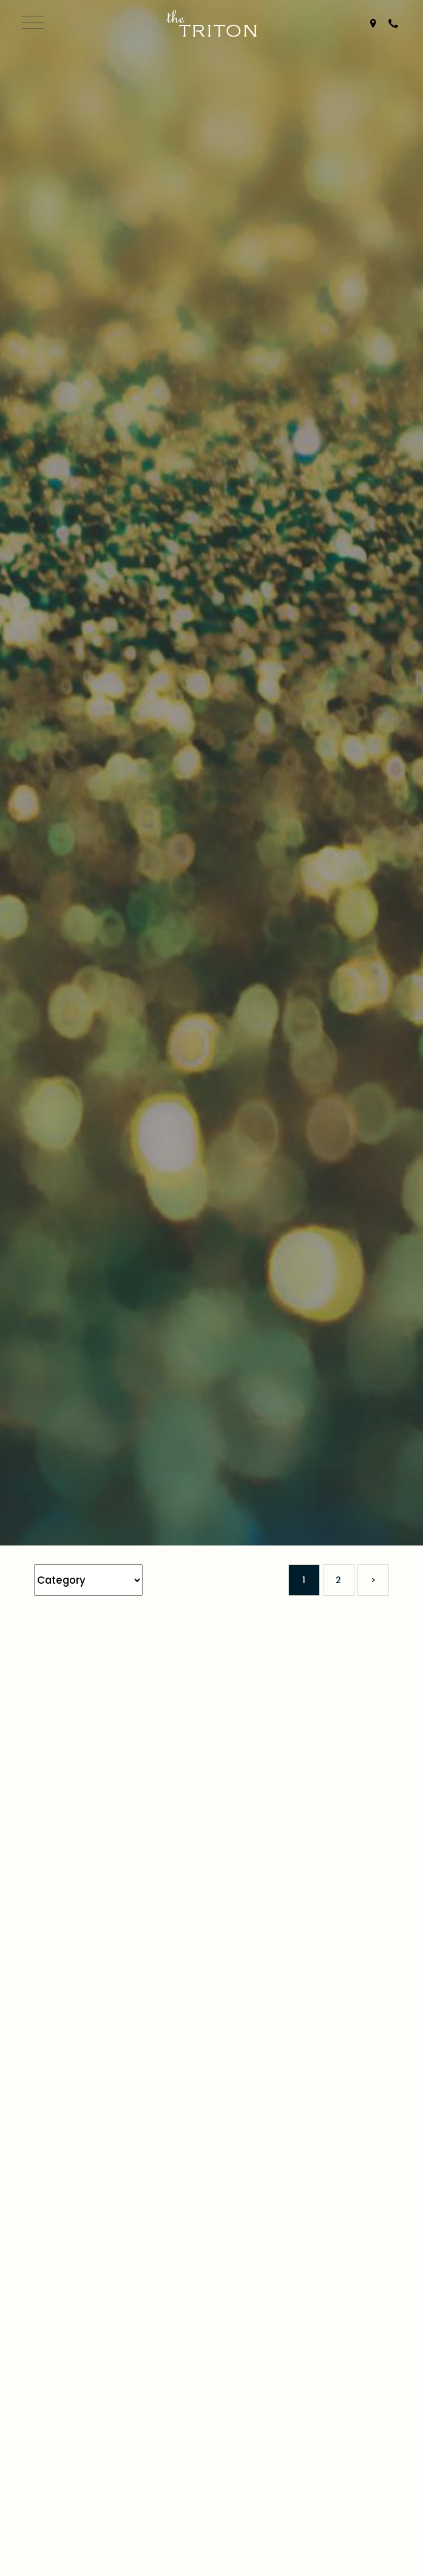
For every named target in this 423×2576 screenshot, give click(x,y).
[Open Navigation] (31, 24)
